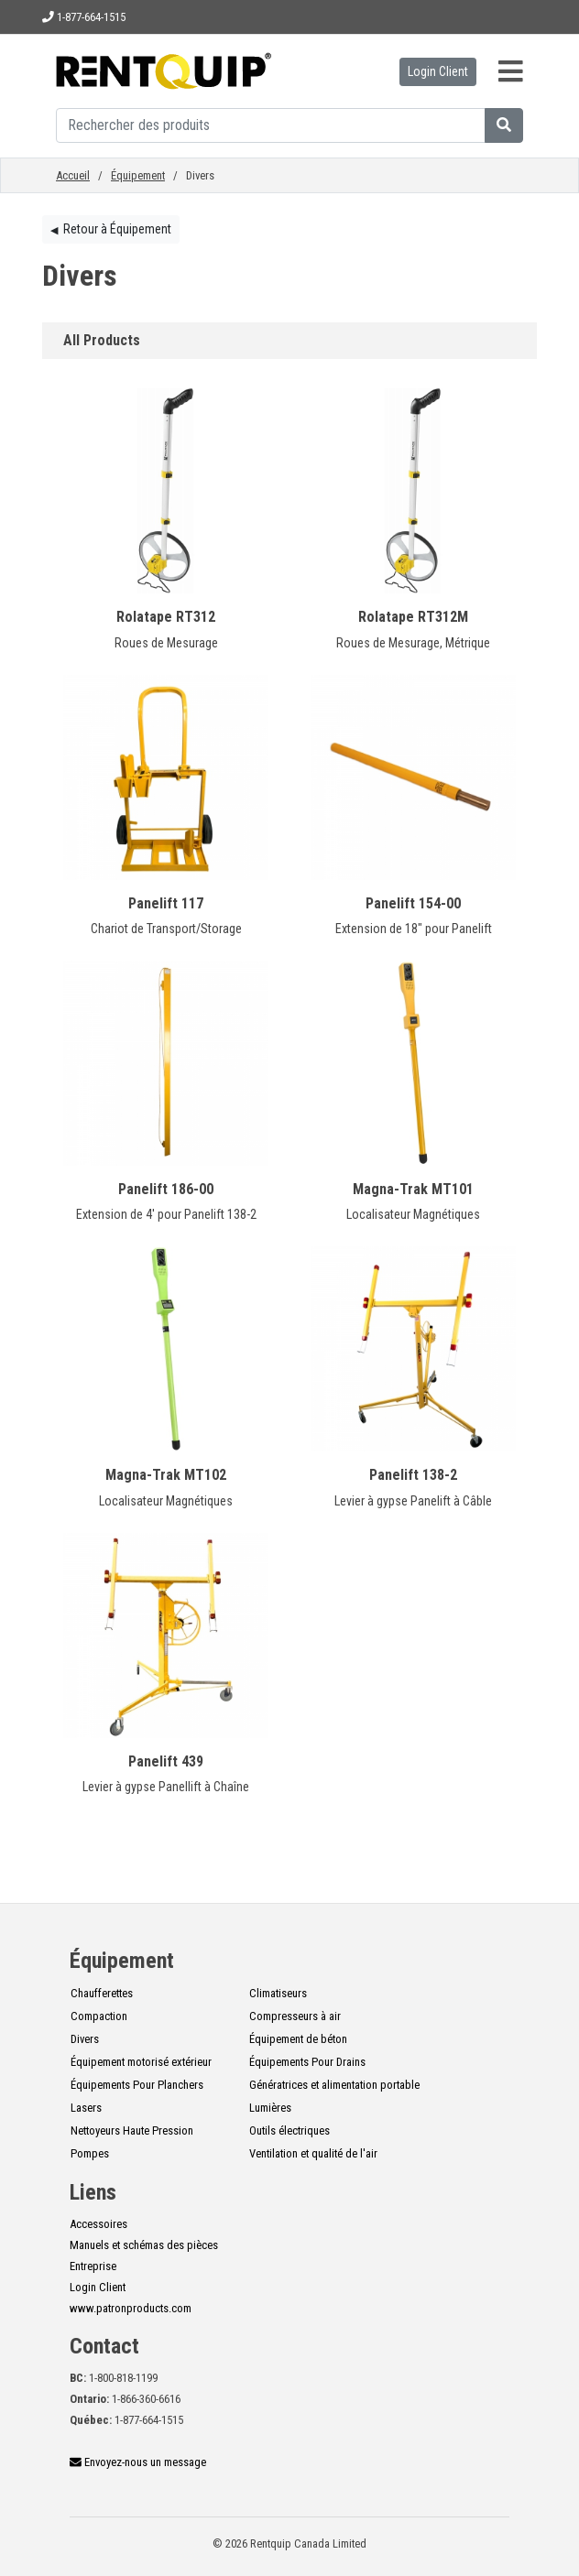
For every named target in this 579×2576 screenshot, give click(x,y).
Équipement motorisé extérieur (141, 2062)
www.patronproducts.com (130, 2308)
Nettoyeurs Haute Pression (132, 2130)
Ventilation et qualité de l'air (313, 2153)
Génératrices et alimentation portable (334, 2085)
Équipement (138, 175)
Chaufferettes (102, 1993)
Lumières (270, 2107)
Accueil (73, 175)
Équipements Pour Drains (307, 2062)
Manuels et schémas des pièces (144, 2245)
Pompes (90, 2153)
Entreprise (93, 2266)
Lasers (86, 2107)
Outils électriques (289, 2130)
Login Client (438, 71)
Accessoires (98, 2224)
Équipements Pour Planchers (137, 2085)
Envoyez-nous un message (138, 2462)
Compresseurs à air (295, 2016)
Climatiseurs (278, 1993)
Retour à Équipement (110, 229)
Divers (85, 2039)
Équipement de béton (298, 2039)
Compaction (99, 2016)
